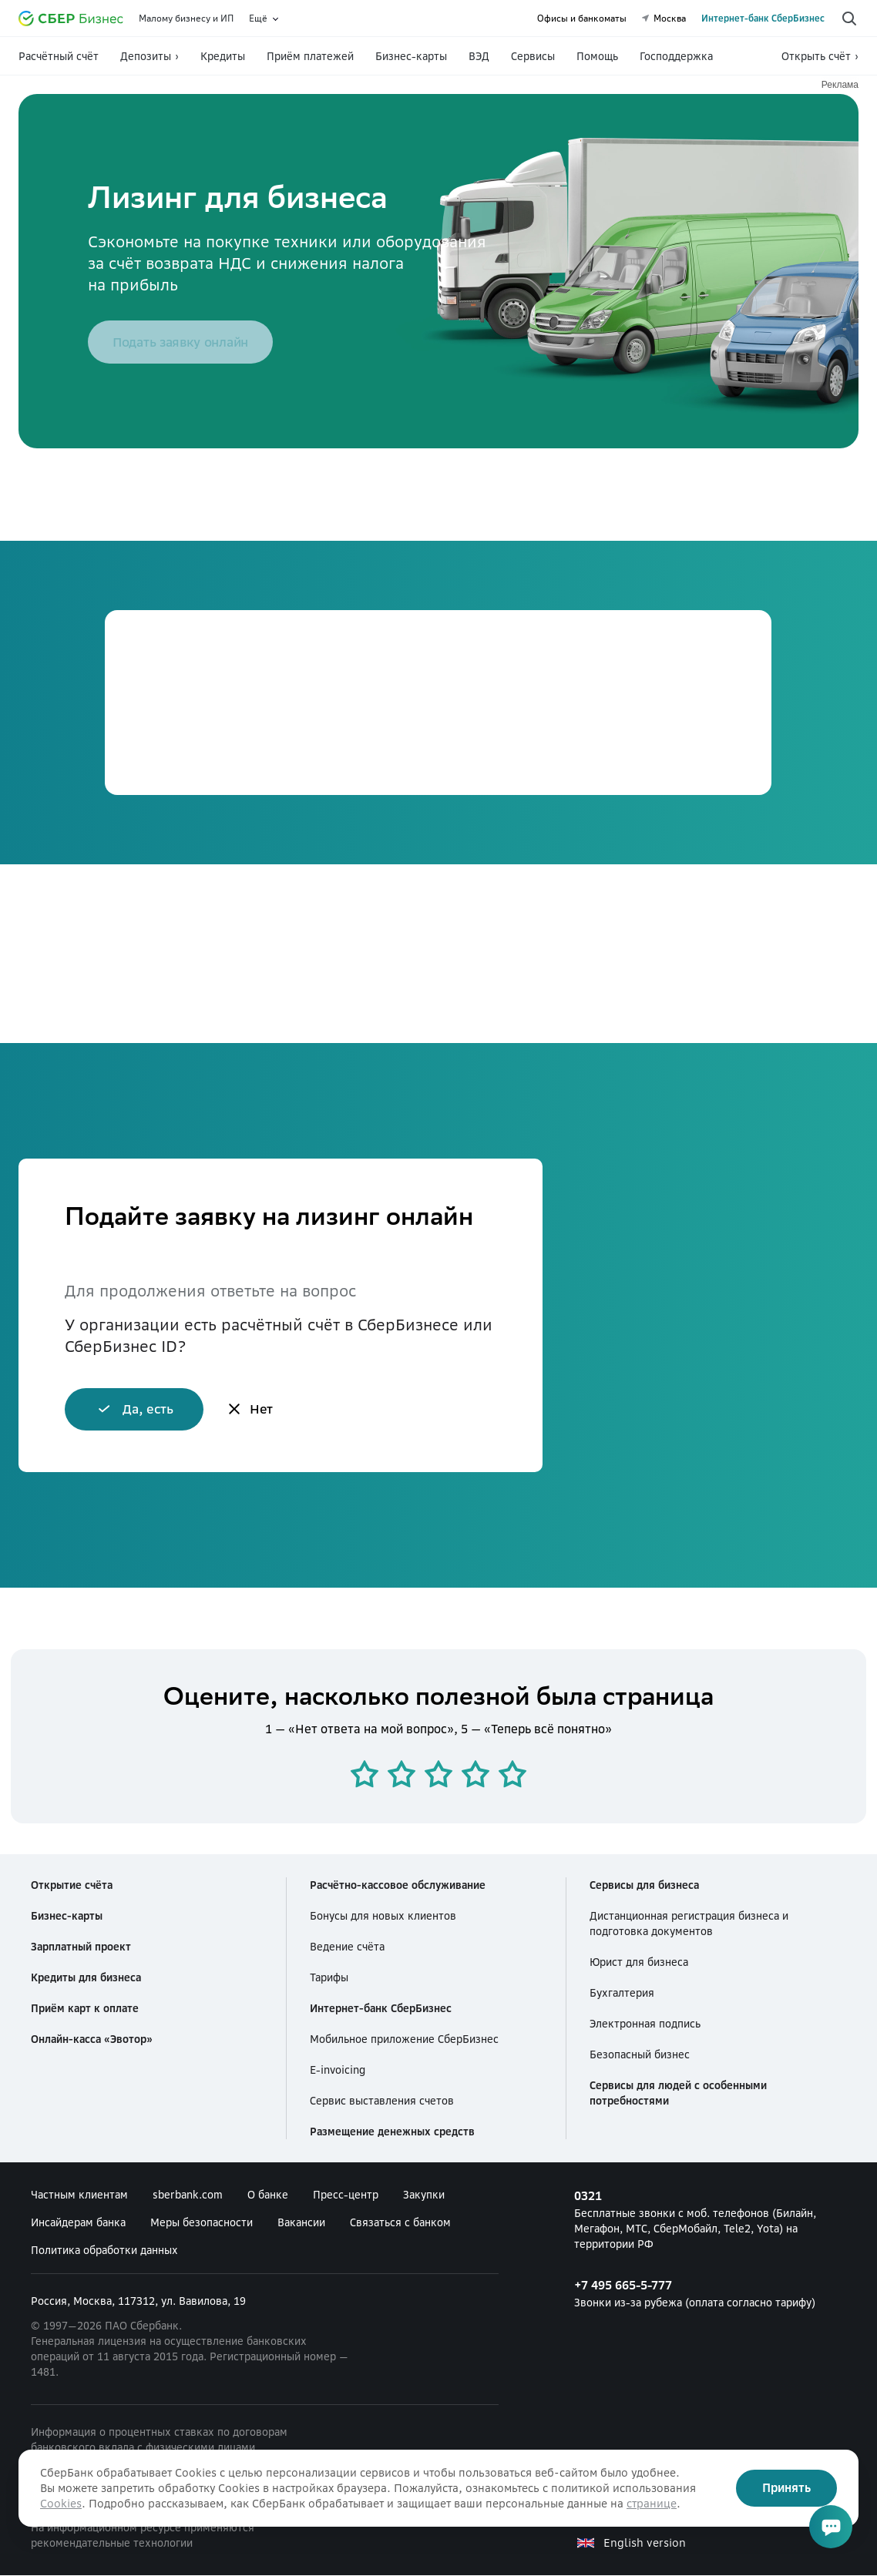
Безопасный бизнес (640, 2055)
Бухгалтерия (622, 1993)
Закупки (424, 2195)
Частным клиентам (79, 2195)
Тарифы (329, 1978)
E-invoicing (337, 2070)
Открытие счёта (72, 1886)
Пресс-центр (345, 2195)
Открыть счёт (816, 56)
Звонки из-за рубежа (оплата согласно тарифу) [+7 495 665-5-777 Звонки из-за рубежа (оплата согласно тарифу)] (711, 2293)
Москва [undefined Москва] (664, 18)
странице (652, 2504)
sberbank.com (188, 2195)
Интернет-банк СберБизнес (763, 18)
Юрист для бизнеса (639, 1963)
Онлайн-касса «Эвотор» (92, 2040)
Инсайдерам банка (78, 2223)
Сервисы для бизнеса (644, 1886)
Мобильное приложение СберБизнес (404, 2040)
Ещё (258, 18)
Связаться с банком (400, 2223)
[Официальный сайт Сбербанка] (70, 18)
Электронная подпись (645, 2024)
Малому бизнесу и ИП (186, 18)
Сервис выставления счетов (382, 2101)
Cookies (61, 2504)
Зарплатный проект (81, 1947)
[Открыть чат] (830, 2526)
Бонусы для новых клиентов (383, 1916)
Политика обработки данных (104, 2251)
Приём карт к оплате (85, 2009)
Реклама (840, 84)
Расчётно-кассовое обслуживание (398, 1886)
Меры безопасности (201, 2223)
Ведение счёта (347, 1947)
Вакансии (301, 2223)
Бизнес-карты (66, 1916)
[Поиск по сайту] (849, 18)
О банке (267, 2195)
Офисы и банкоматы (582, 18)
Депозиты (145, 56)
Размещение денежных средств (392, 2132)
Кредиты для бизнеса (86, 1978)
